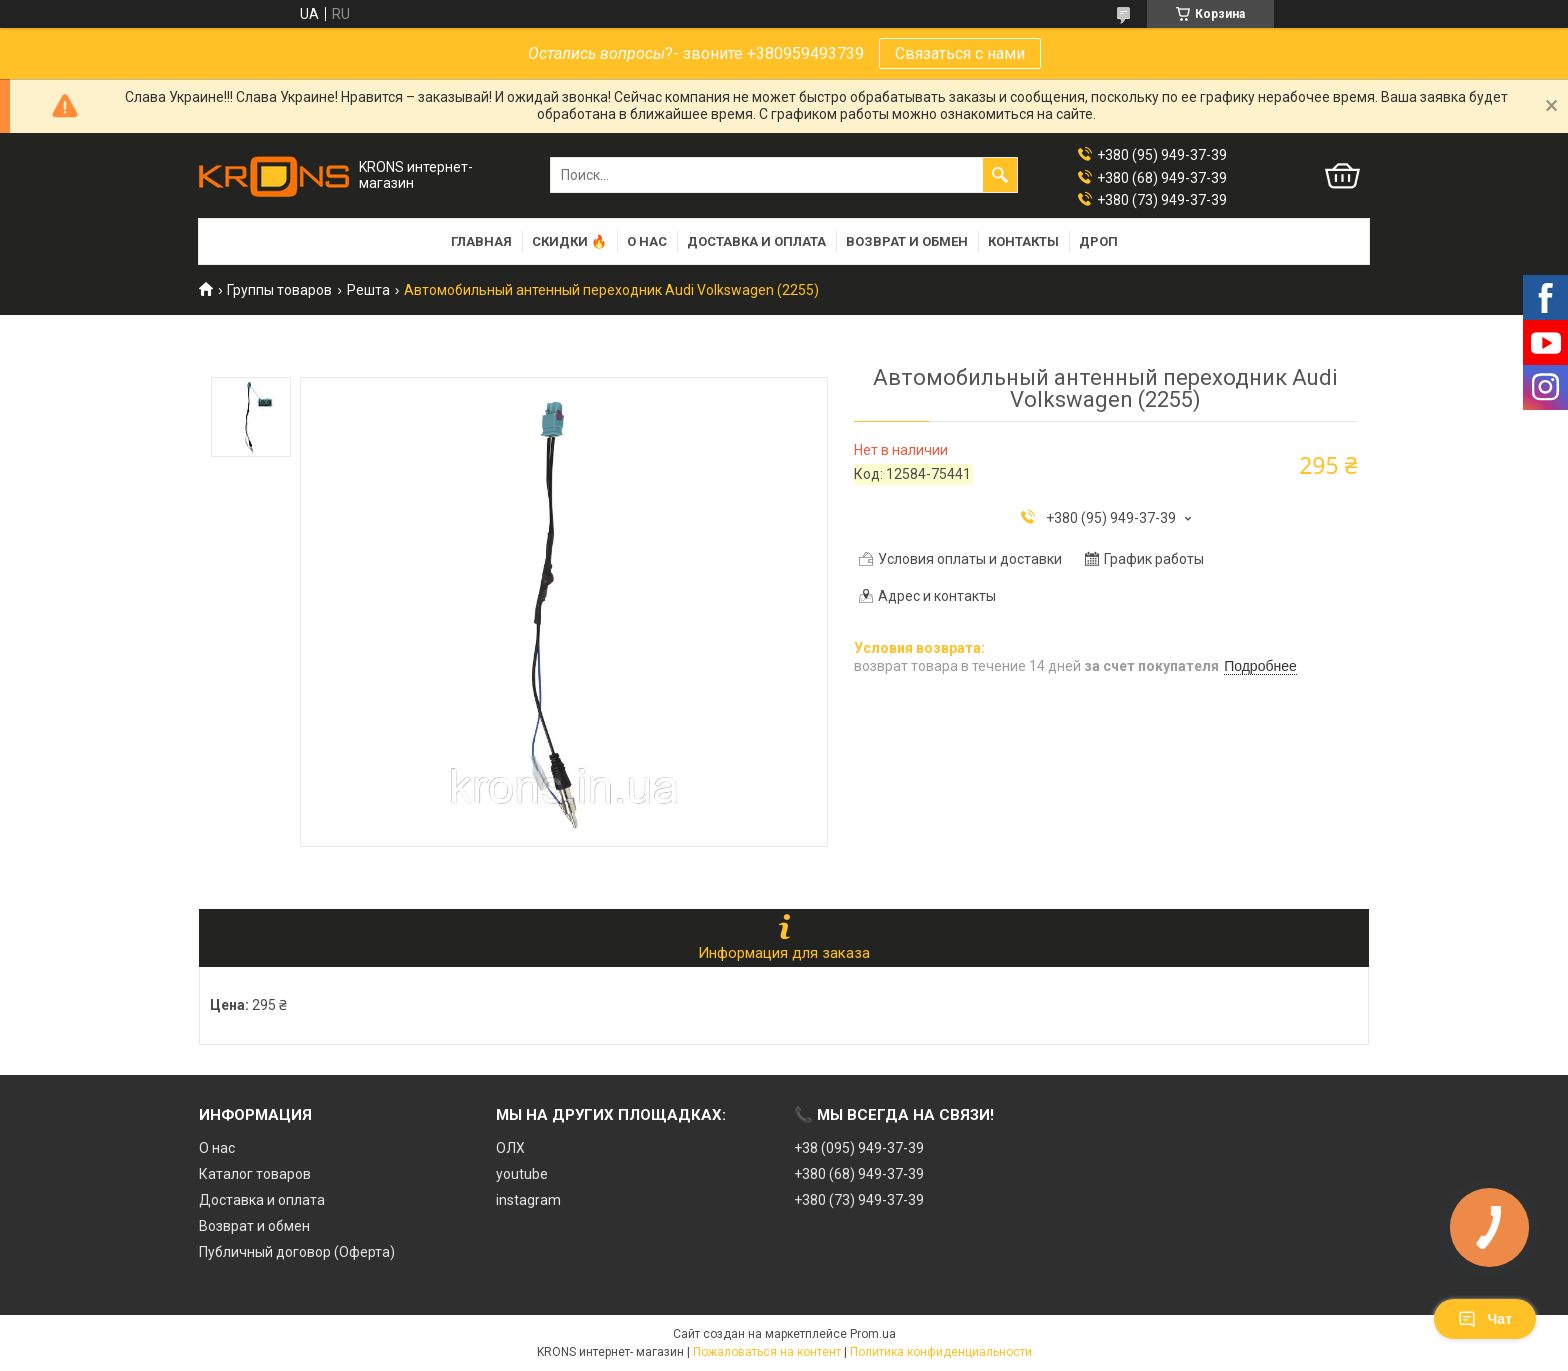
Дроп (1098, 241)
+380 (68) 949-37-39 (859, 1174)
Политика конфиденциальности (941, 1352)
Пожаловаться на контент (767, 1352)
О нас (647, 241)
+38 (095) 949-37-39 (859, 1148)
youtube (522, 1174)
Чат (1485, 1319)
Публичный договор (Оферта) (297, 1252)
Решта (368, 290)
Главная (481, 241)
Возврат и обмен (907, 241)
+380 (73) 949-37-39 (859, 1200)
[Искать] (1000, 175)
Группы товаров (279, 290)
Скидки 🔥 (569, 241)
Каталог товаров (255, 1174)
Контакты (1023, 241)
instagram (528, 1200)
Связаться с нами (960, 53)
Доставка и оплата (756, 241)
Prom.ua (873, 1334)
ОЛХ (510, 1148)
